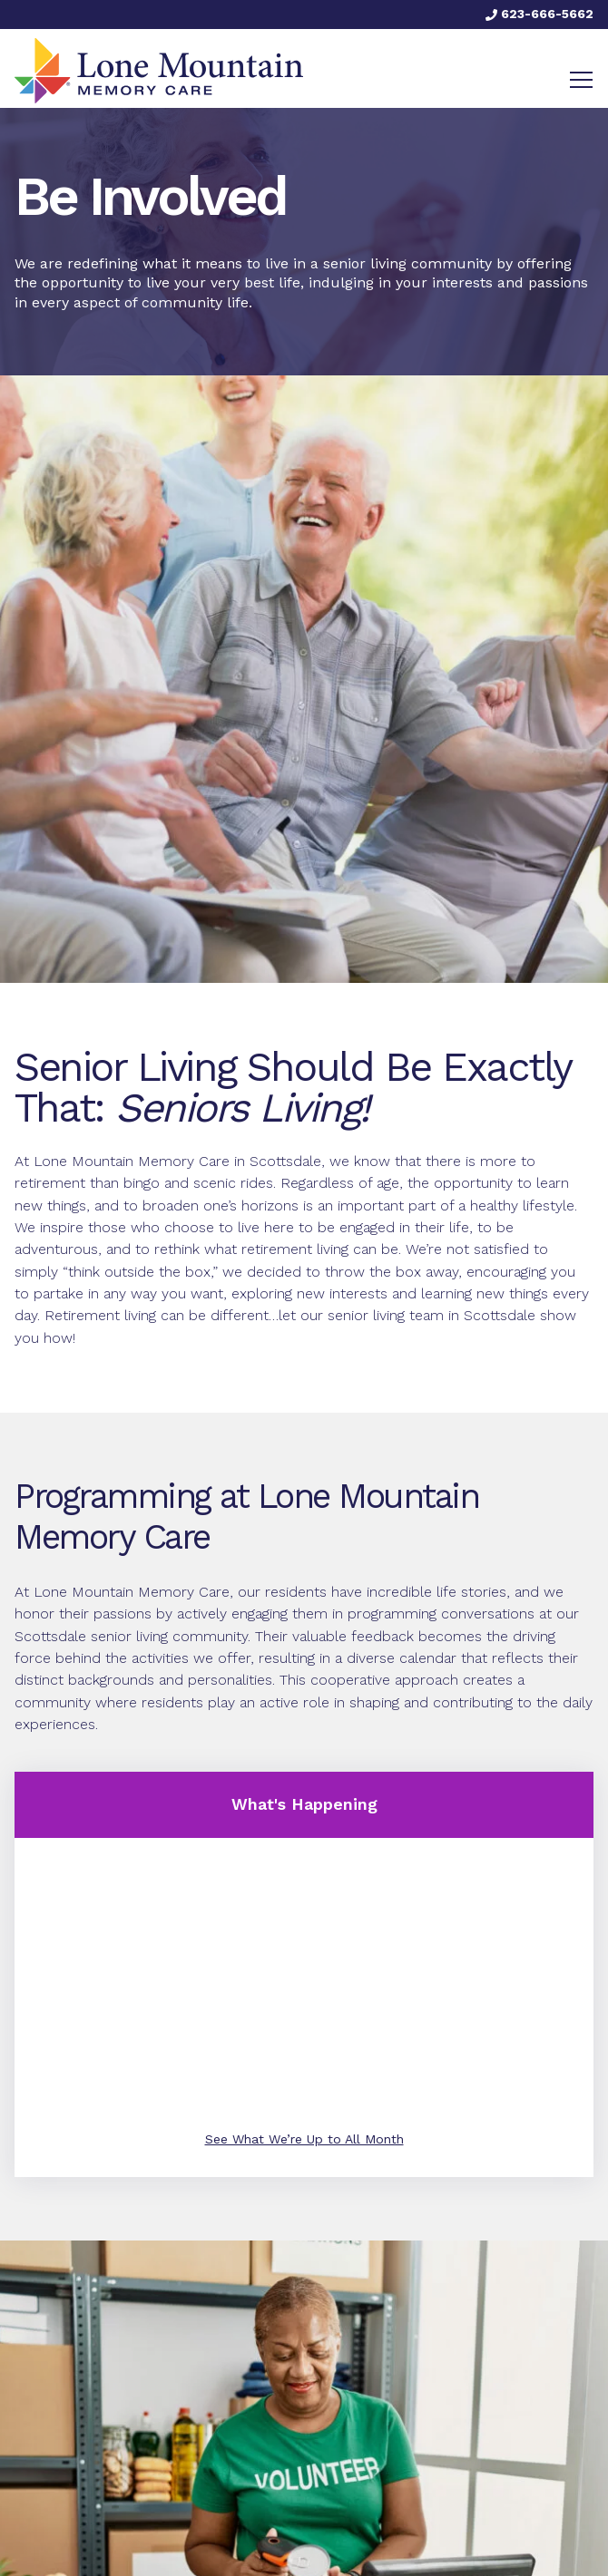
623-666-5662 (539, 13)
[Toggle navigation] (581, 79)
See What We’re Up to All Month (304, 2139)
